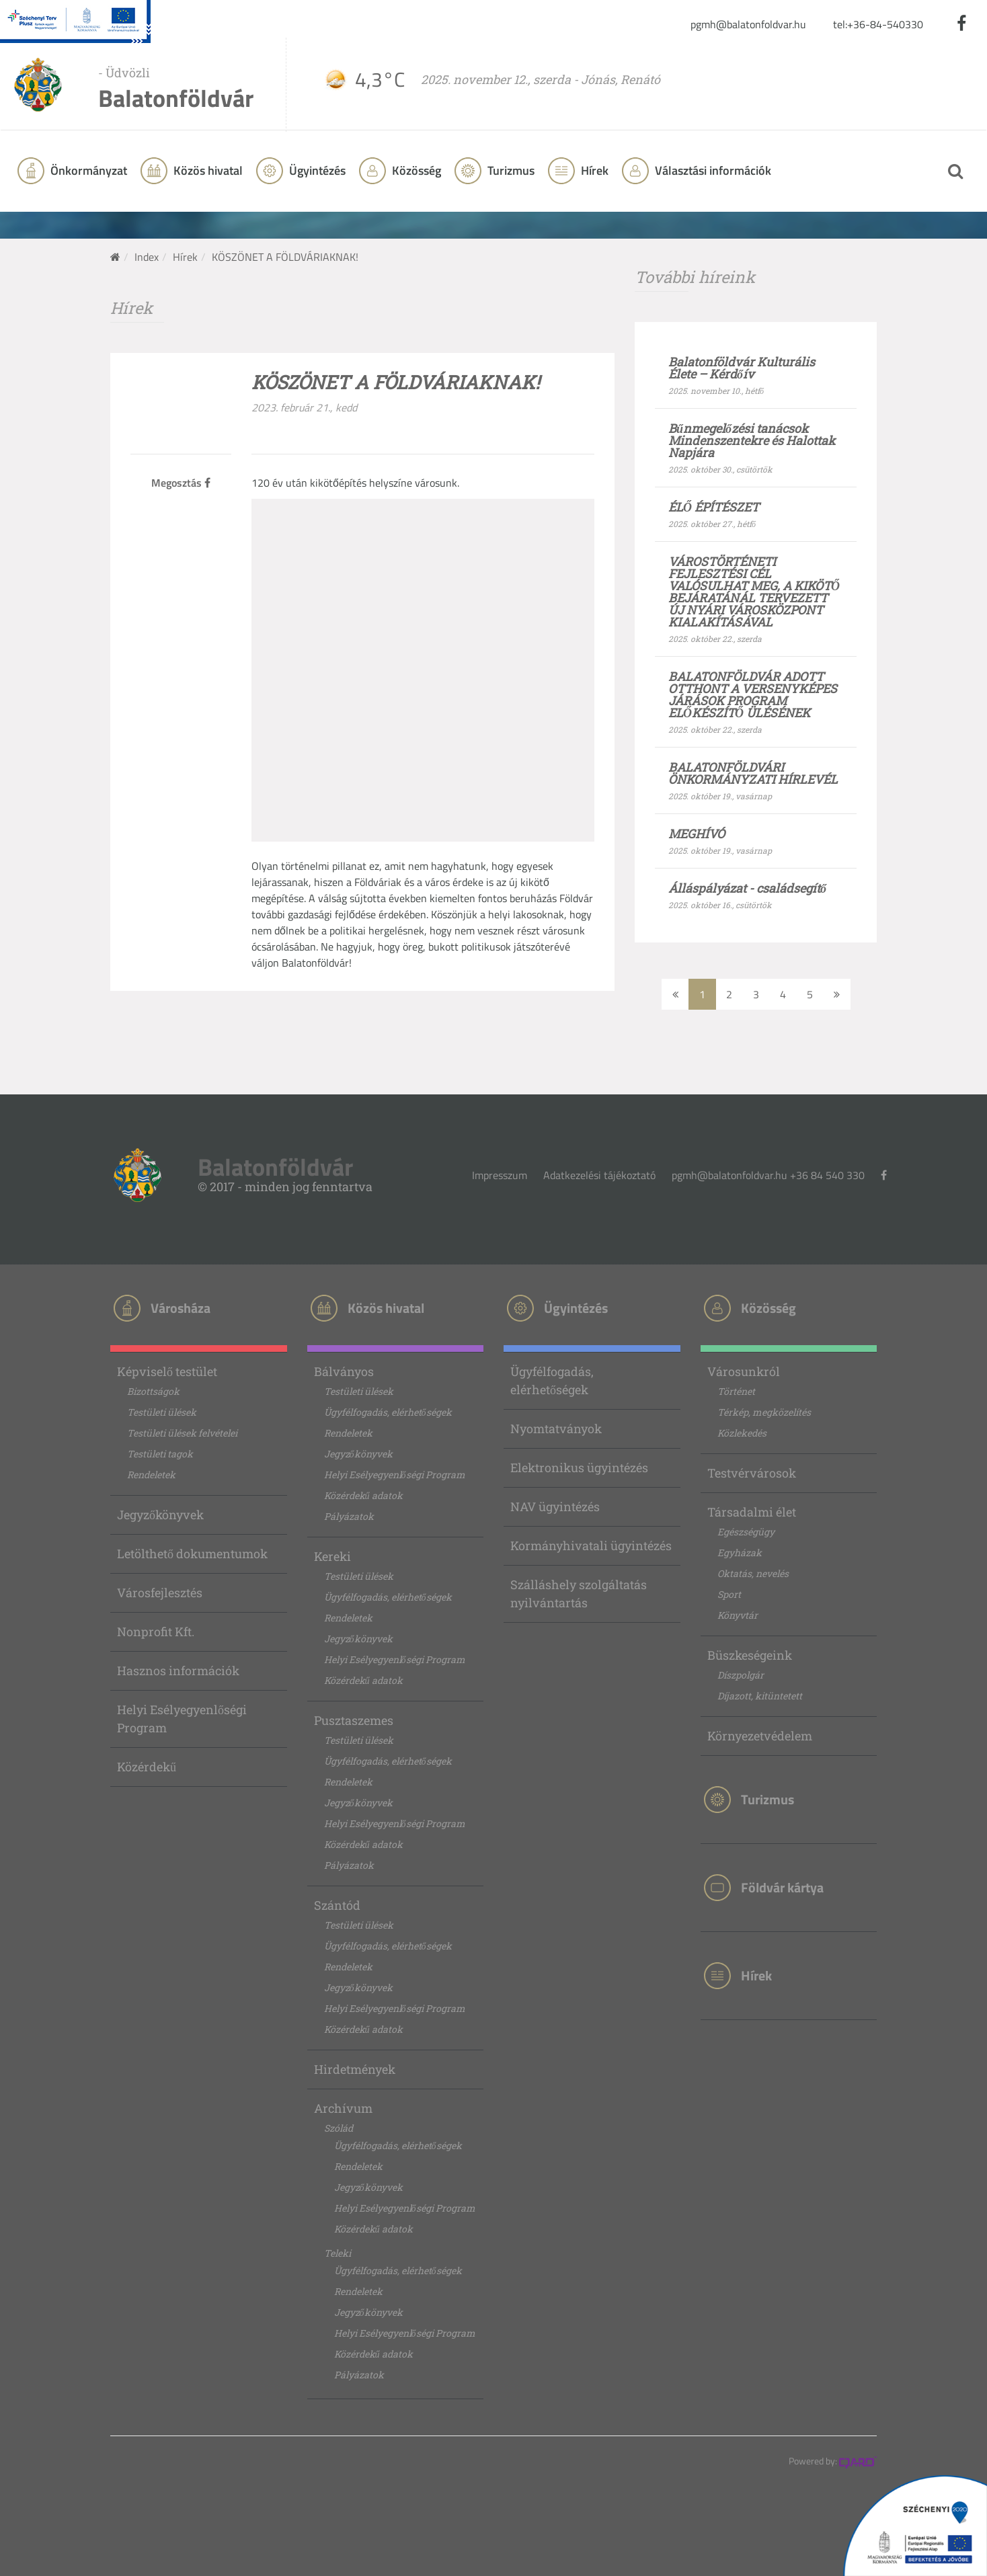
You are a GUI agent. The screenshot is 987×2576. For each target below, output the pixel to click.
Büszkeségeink (749, 1655)
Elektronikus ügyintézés (579, 1467)
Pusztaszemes (353, 1720)
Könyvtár (737, 1615)
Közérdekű (146, 1767)
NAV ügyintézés (555, 1506)
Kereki (332, 1556)
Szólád (338, 2128)
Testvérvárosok (751, 1473)
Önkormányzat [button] (87, 170)
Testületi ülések (161, 1412)
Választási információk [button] (711, 170)
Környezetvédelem (759, 1736)
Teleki (337, 2253)
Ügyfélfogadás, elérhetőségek (388, 1412)
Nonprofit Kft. (155, 1631)
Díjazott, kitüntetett (759, 1695)
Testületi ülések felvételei (182, 1432)
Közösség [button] (415, 170)
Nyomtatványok (556, 1428)
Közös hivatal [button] (207, 170)
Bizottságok (153, 1391)
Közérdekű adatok (363, 1495)
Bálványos (344, 1371)
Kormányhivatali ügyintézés (591, 1545)
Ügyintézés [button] (316, 170)
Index (146, 257)
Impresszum (499, 1175)
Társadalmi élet (751, 1512)
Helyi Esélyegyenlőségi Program (182, 1718)
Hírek (593, 170)
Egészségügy (746, 1531)
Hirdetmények (354, 2069)
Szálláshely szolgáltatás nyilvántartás (578, 1593)
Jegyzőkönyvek (160, 1514)
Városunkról (743, 1371)
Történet (736, 1391)
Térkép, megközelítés (764, 1412)
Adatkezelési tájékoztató (599, 1175)
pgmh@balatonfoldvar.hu (748, 24)
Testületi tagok (160, 1453)
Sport (729, 1594)
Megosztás (180, 483)
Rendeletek (151, 1474)
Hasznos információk (178, 1670)
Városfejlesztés (159, 1592)
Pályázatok (349, 1516)
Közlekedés (741, 1432)
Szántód (337, 1905)
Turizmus (510, 170)
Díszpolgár (740, 1674)
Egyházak (739, 1552)
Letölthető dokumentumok (192, 1553)
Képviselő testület (167, 1371)
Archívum (343, 2108)
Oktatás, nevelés (753, 1573)
